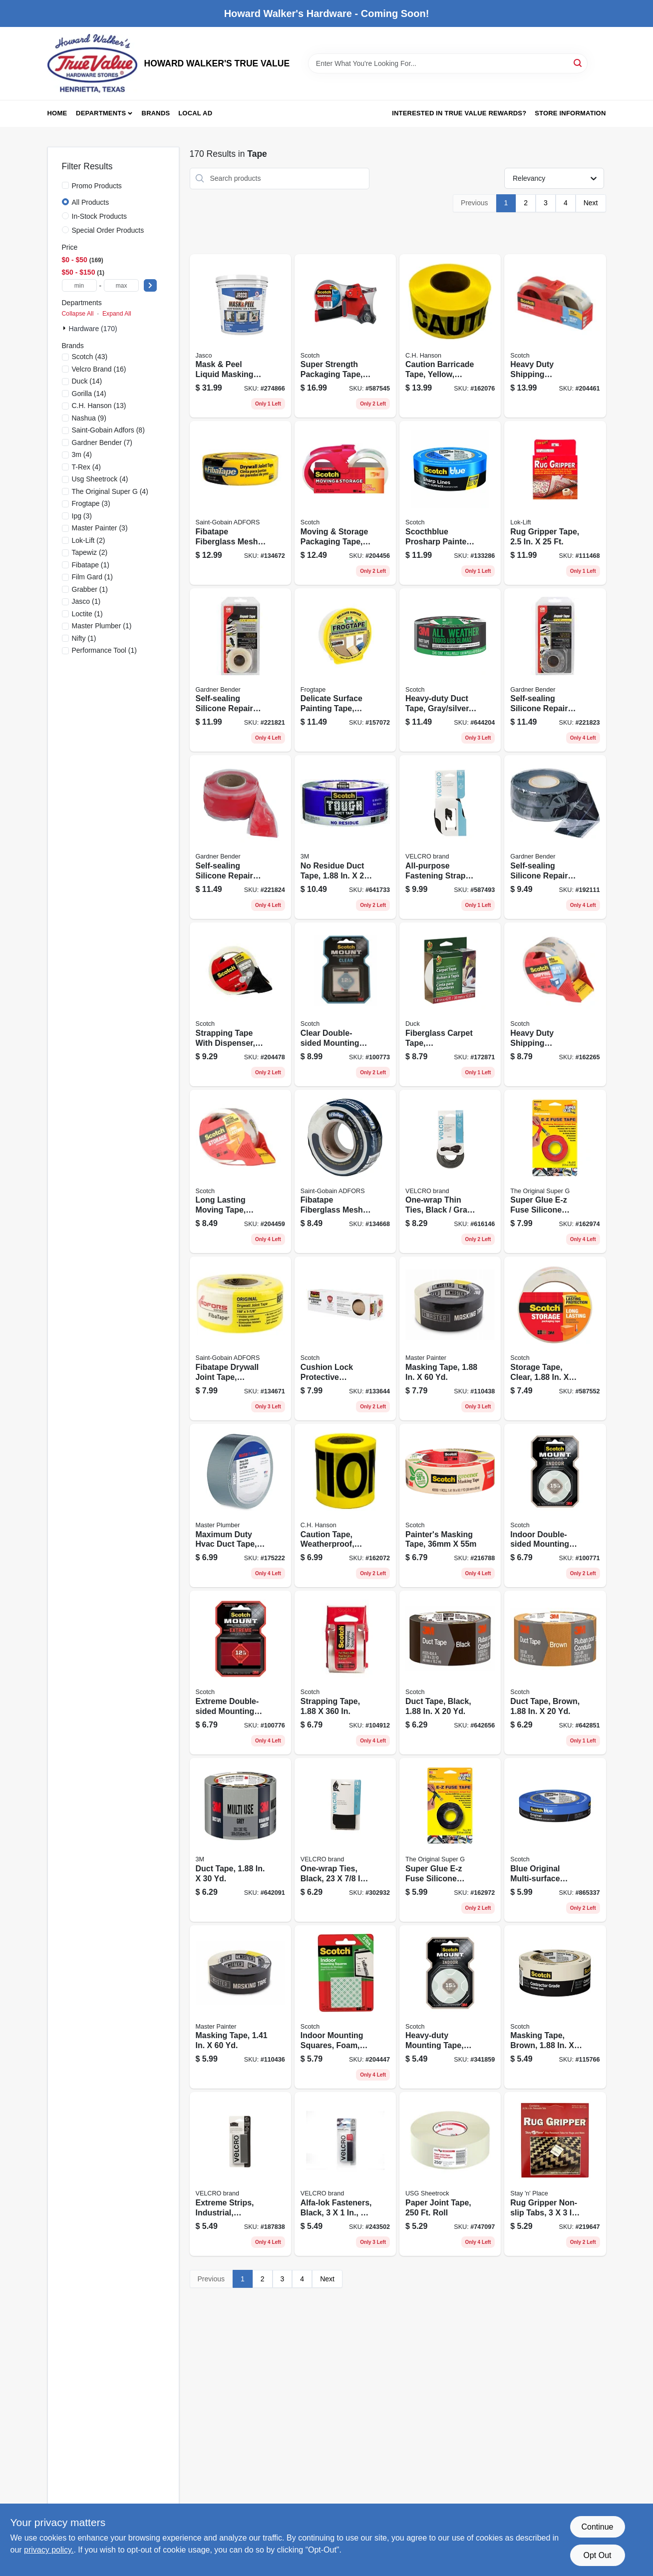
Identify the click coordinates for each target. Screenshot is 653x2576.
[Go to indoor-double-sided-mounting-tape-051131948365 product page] (555, 1506)
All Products (90, 202)
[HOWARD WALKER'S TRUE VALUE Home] (92, 63)
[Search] (578, 62)
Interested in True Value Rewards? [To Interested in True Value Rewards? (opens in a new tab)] (459, 113)
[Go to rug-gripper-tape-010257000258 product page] (555, 503)
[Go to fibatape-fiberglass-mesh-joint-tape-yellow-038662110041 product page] (240, 503)
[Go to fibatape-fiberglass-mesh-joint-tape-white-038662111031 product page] (345, 1172)
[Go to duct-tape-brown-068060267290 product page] (555, 1672)
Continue (597, 2527)
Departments (101, 113)
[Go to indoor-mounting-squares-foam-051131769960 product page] (345, 2007)
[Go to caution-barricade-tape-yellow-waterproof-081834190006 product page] (450, 336)
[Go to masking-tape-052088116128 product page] (240, 2007)
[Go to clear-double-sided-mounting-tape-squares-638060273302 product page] (345, 1004)
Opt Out (597, 2555)
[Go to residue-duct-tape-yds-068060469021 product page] (345, 837)
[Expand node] (65, 328)
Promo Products (97, 185)
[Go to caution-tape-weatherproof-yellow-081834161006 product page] (345, 1506)
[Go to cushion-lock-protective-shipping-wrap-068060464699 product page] (345, 1338)
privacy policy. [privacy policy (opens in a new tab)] (48, 2550)
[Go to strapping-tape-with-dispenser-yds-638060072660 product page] (240, 1004)
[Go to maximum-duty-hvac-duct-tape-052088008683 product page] (240, 1506)
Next (591, 203)
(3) (91, 503)
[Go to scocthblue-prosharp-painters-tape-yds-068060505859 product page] (450, 503)
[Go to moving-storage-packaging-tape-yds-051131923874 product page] (345, 503)
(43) (90, 357)
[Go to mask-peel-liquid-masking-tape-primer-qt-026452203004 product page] (240, 336)
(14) (87, 381)
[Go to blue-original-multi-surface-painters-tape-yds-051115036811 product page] (555, 1840)
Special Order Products (108, 230)
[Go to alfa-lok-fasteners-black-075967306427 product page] (345, 2174)
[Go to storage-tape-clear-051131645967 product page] (555, 1338)
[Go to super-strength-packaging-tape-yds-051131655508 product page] (345, 336)
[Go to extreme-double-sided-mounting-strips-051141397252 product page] (240, 1672)
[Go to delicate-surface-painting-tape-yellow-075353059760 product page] (345, 670)
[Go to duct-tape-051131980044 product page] (240, 1840)
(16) (99, 369)
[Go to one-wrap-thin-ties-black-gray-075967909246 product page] (450, 1172)
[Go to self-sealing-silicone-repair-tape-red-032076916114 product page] (240, 837)
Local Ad (195, 113)
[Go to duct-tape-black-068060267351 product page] (450, 1672)
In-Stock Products (99, 216)
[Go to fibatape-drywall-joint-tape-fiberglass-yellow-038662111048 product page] (240, 1338)
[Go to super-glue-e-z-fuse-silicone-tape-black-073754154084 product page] (450, 1840)
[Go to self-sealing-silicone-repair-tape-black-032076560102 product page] (555, 837)
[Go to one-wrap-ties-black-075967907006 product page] (345, 1840)
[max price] (121, 285)
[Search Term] (448, 63)
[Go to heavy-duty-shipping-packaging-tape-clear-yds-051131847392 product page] (555, 336)
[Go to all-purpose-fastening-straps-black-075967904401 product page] (450, 837)
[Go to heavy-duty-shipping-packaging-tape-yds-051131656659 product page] (555, 1004)
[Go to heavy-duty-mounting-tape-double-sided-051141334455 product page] (450, 2007)
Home (57, 113)
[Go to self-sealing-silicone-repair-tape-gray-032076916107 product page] (555, 670)
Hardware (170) (93, 329)
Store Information (570, 113)
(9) (89, 418)
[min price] (79, 285)
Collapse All (78, 313)
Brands (156, 113)
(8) (108, 430)
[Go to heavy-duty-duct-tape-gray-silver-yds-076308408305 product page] (450, 670)
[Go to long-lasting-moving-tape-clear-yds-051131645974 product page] (240, 1172)
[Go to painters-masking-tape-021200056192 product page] (450, 1506)
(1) (91, 565)
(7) (102, 442)
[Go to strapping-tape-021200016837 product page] (345, 1672)
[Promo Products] (65, 185)
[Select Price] (150, 285)
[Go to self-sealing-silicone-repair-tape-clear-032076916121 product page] (240, 670)
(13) (99, 406)
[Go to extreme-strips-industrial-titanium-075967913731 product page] (240, 2174)
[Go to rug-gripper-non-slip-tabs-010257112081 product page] (555, 2174)
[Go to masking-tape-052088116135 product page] (450, 1338)
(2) (88, 540)
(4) (82, 454)
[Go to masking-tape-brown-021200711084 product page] (555, 2007)
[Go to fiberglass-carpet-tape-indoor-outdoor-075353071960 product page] (450, 1004)
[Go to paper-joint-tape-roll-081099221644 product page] (450, 2174)
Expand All (116, 313)
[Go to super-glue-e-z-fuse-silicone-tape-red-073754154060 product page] (555, 1172)
